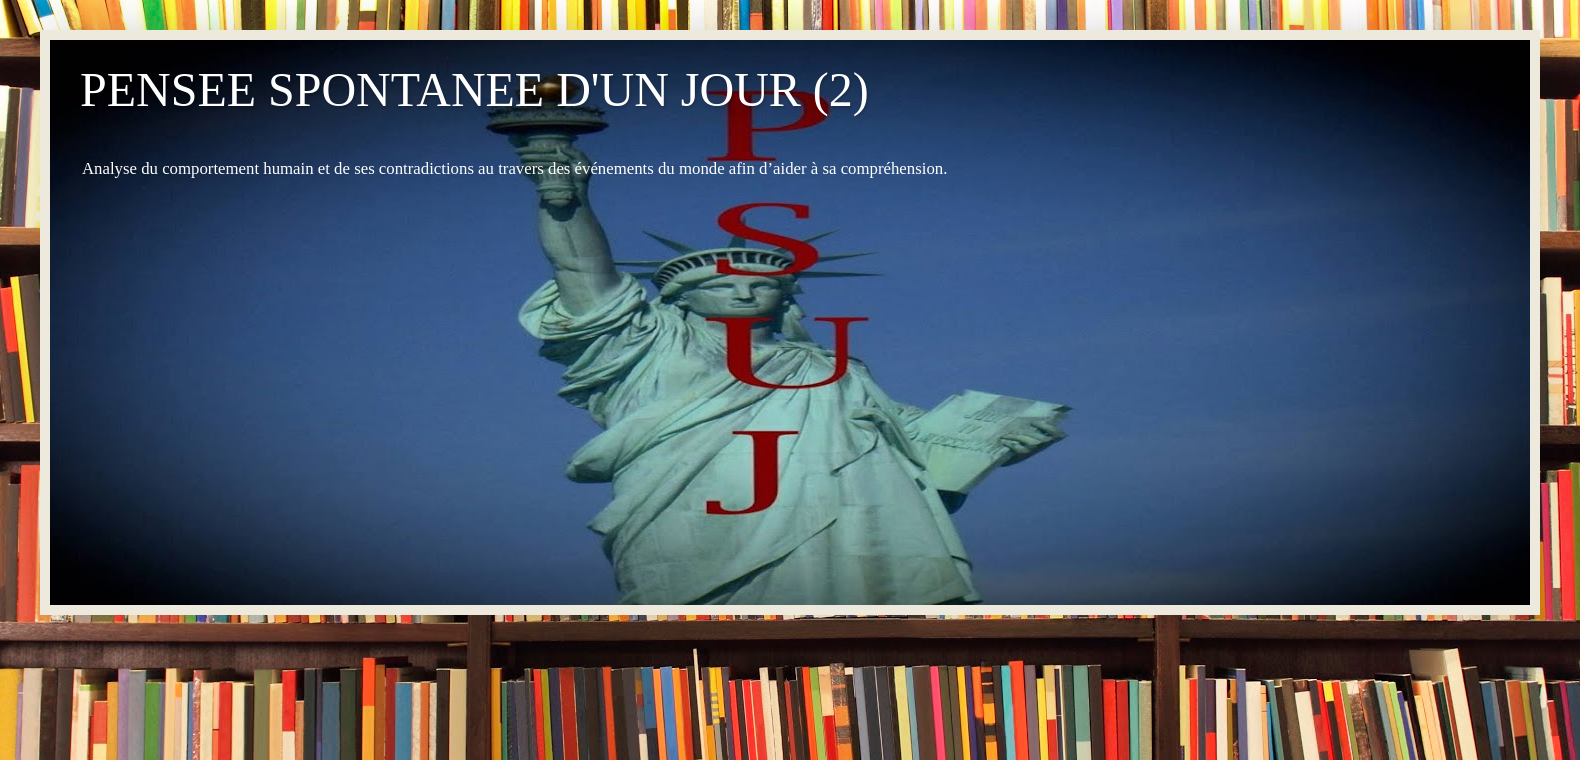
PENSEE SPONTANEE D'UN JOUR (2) (474, 89)
